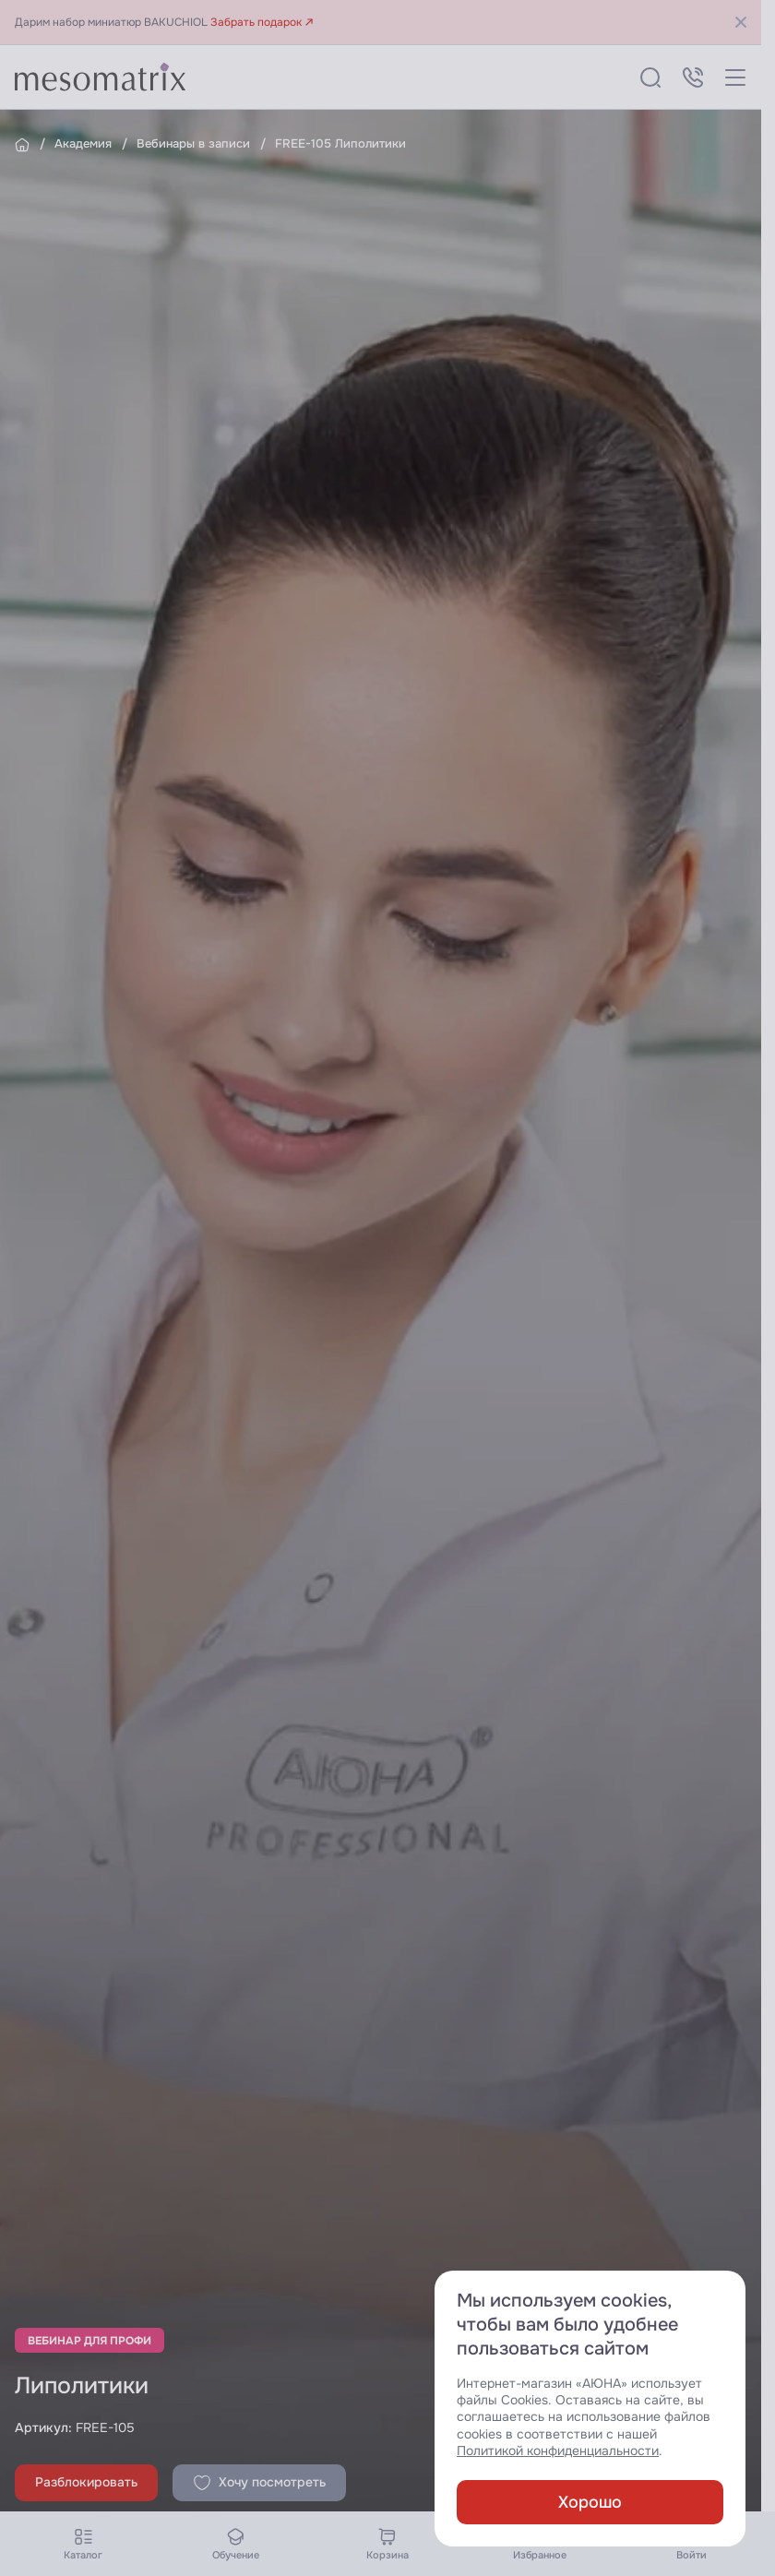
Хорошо (590, 2502)
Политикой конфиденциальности (558, 2451)
